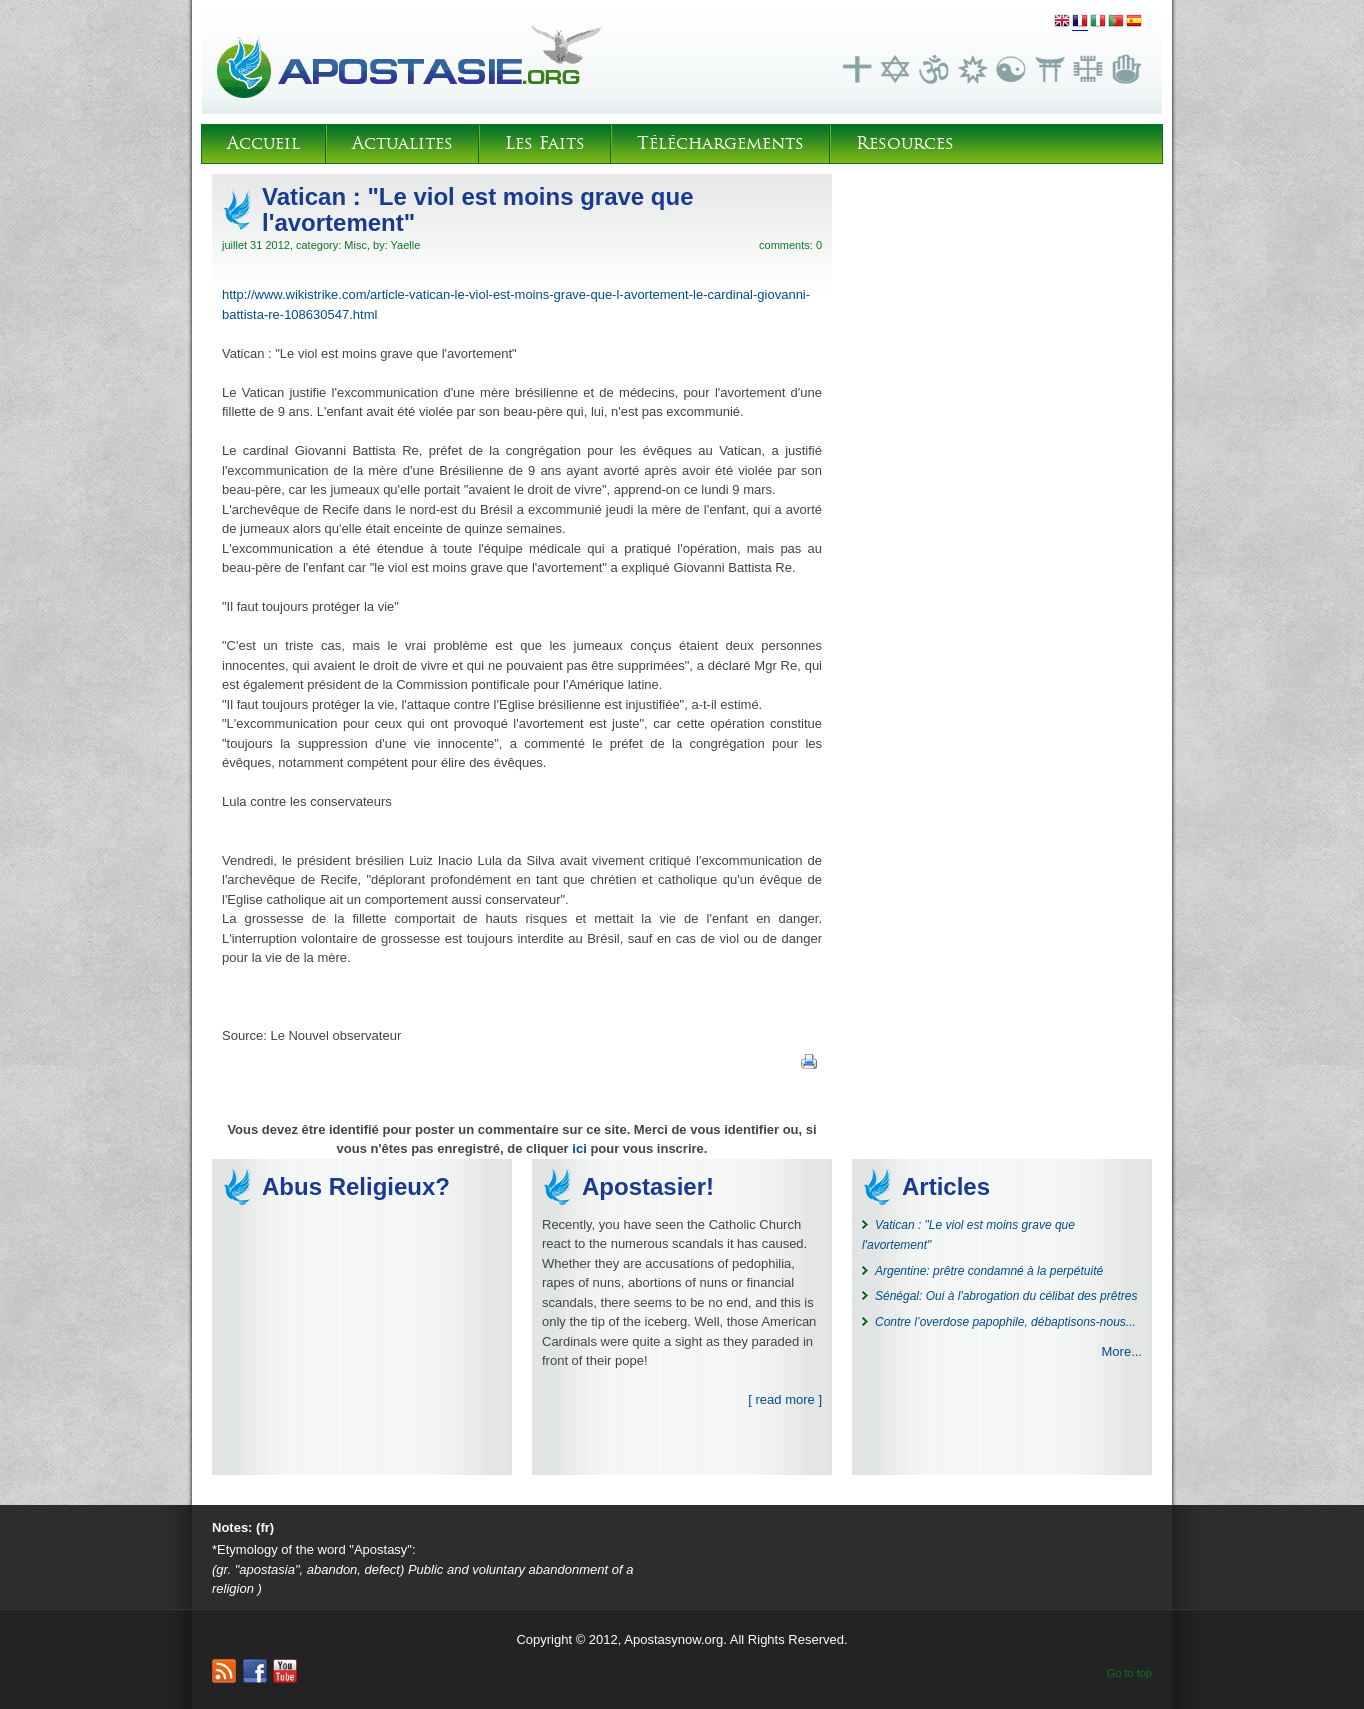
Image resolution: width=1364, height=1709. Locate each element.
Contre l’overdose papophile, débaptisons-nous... (1005, 1322)
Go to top (1129, 1673)
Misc (355, 245)
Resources (905, 143)
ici (579, 1148)
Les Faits (545, 143)
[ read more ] (785, 1399)
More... (1122, 1351)
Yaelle (406, 245)
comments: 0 (790, 245)
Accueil (263, 143)
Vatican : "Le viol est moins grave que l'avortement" (478, 209)
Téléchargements (720, 143)
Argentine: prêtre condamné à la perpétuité (989, 1271)
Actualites (402, 143)
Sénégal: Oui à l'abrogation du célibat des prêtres (1006, 1296)
